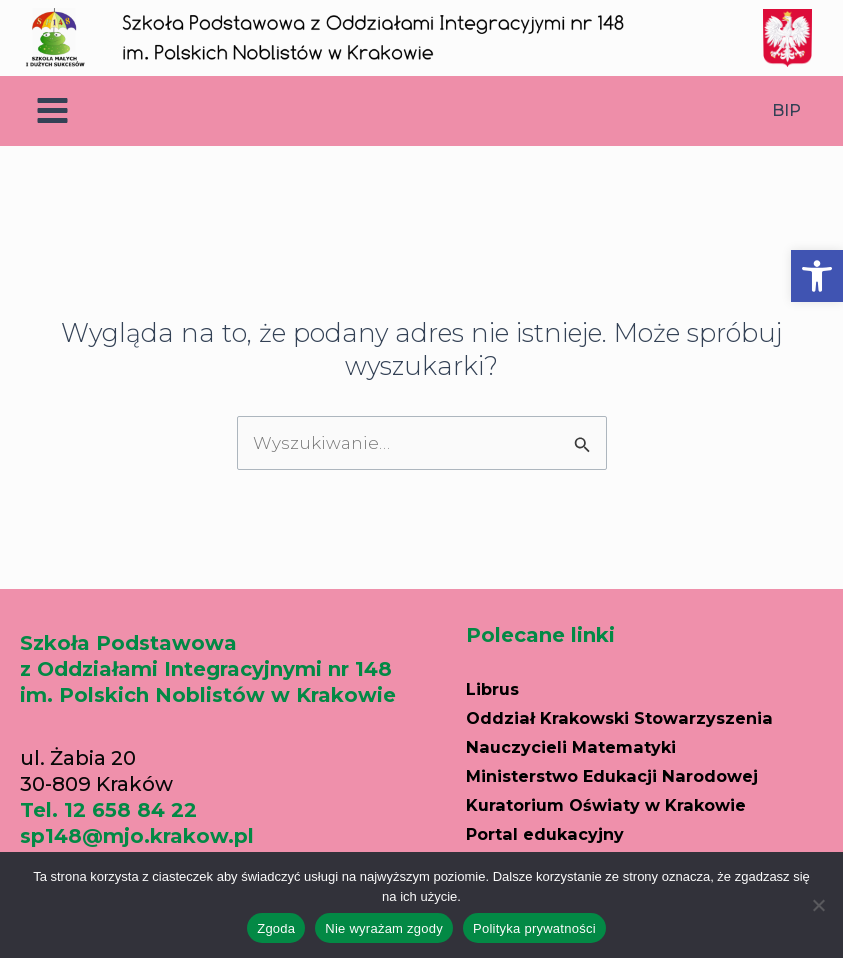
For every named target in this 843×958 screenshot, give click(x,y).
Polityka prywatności (534, 928)
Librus (498, 688)
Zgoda (276, 928)
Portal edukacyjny (562, 828)
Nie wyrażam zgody (384, 928)
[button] (817, 276)
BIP (786, 110)
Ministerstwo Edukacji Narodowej (646, 772)
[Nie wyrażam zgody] (818, 905)
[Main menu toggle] (52, 111)
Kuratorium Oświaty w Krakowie (637, 800)
